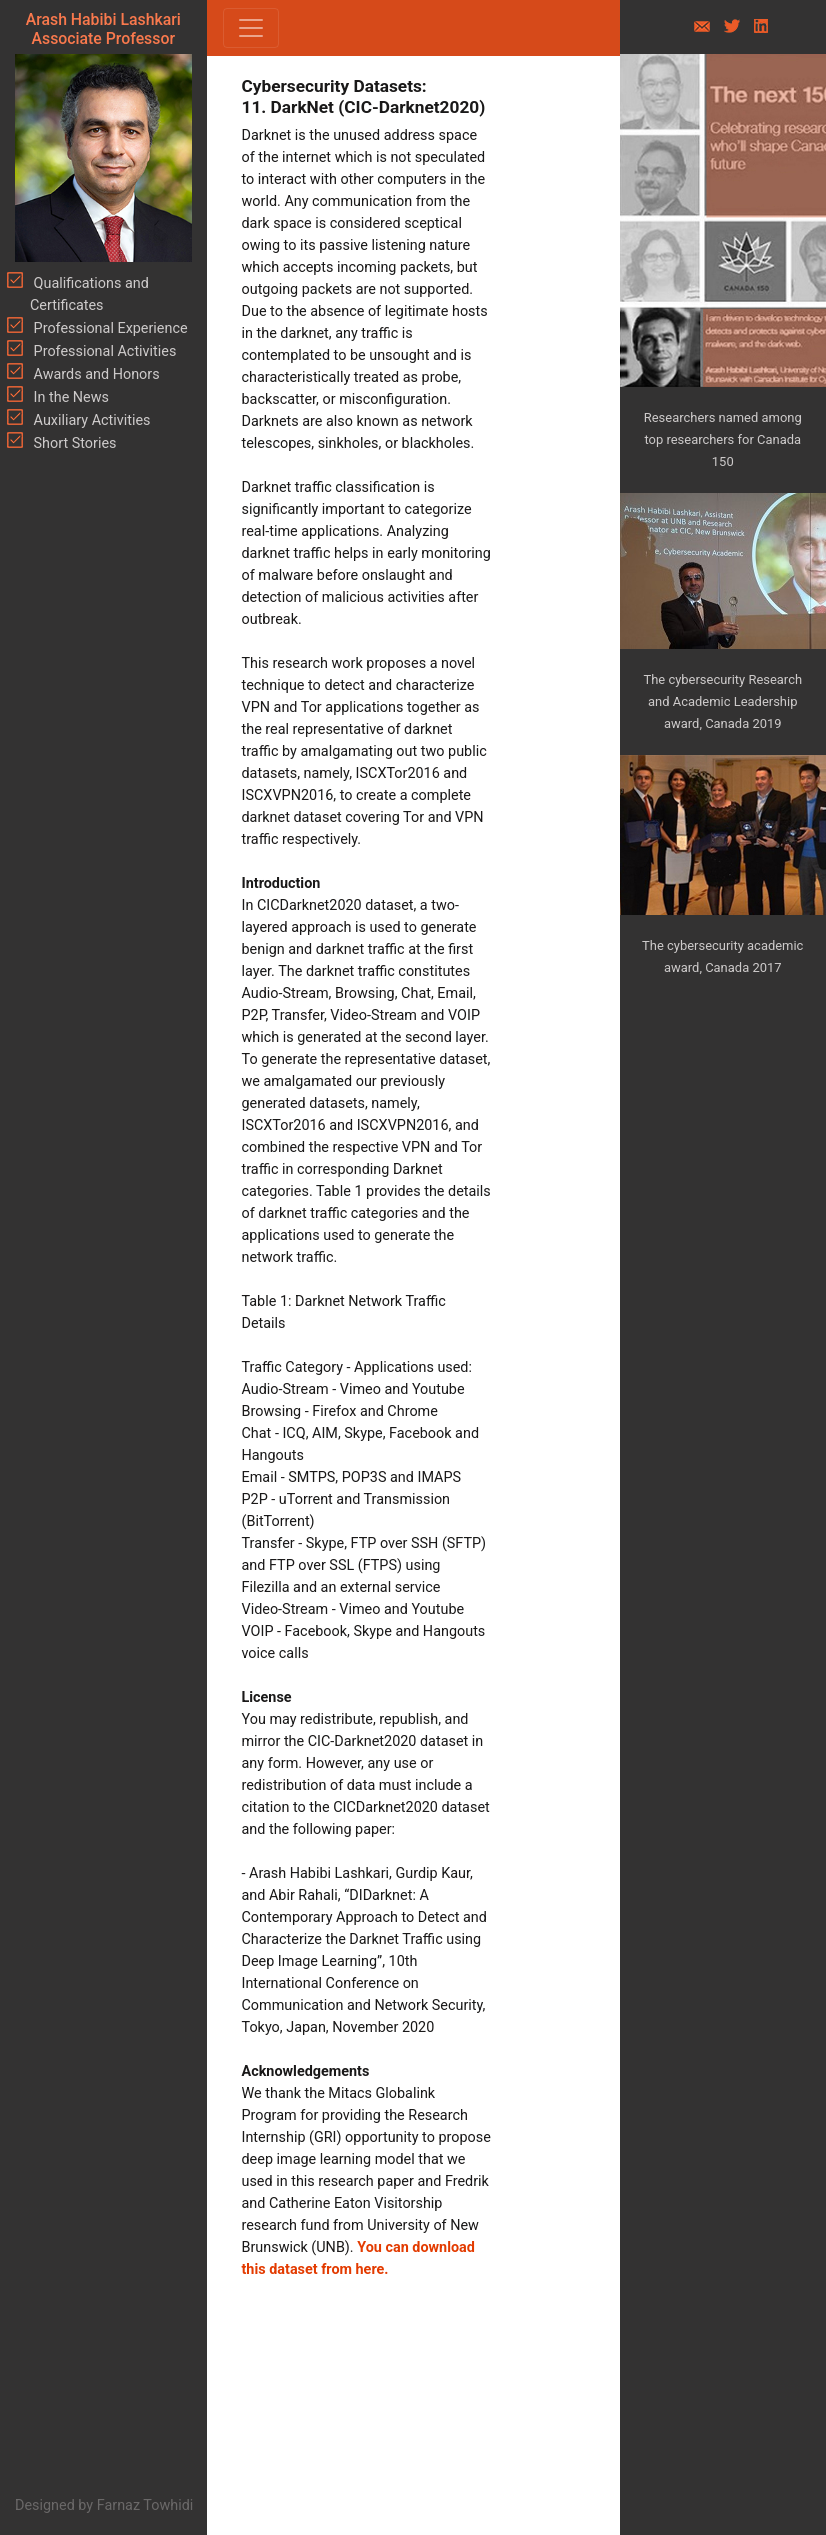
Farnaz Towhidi (145, 2505)
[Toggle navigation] (251, 28)
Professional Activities (103, 351)
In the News (69, 397)
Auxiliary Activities (90, 420)
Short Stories (73, 443)
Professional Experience (109, 328)
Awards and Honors (95, 374)
